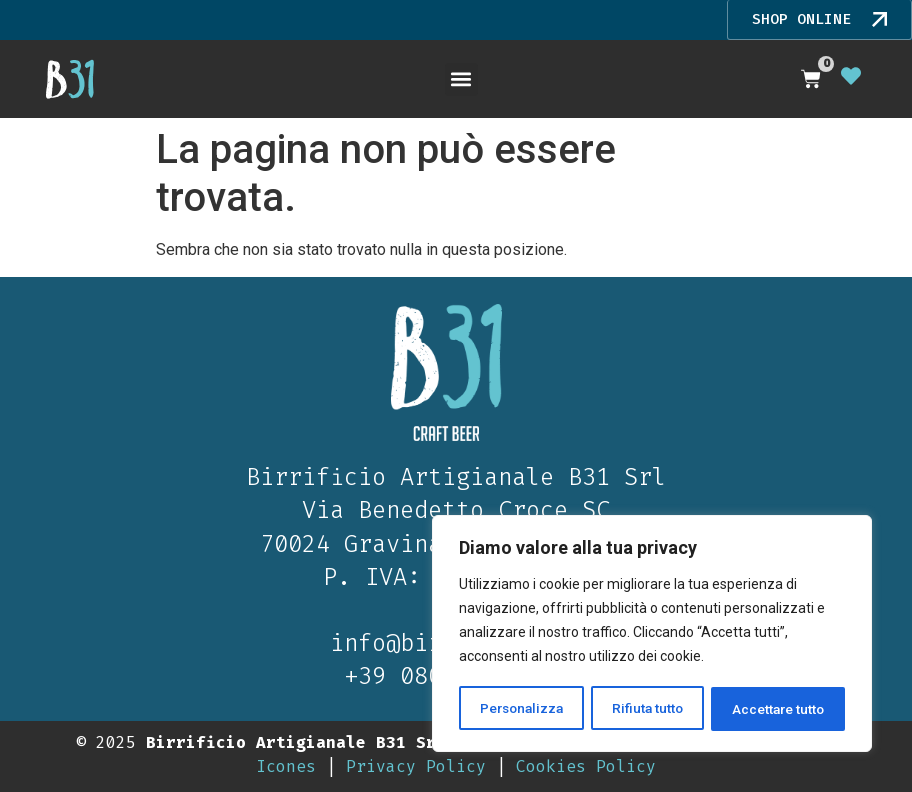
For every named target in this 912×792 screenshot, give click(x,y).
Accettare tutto (778, 709)
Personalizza (522, 709)
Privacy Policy (416, 765)
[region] (652, 635)
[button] (461, 78)
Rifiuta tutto (648, 709)
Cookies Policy (586, 765)
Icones (286, 765)
